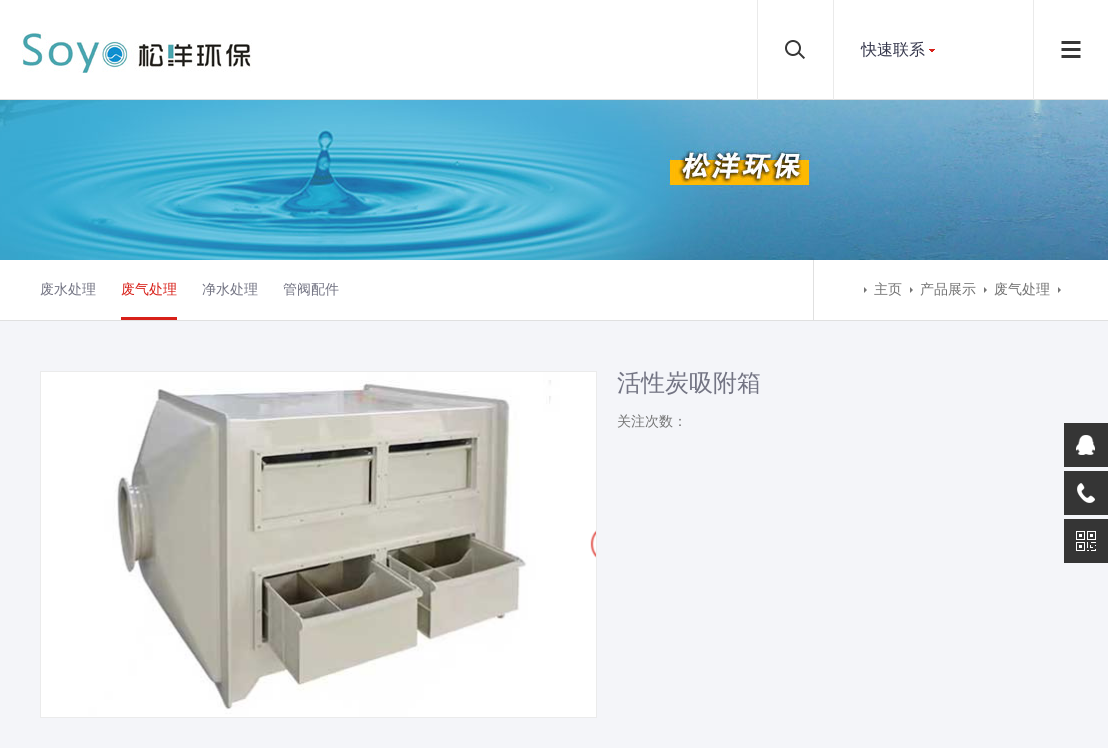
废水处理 (68, 289)
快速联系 (893, 49)
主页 (888, 289)
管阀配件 (311, 289)
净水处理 (230, 289)
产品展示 (948, 289)
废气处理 (149, 289)
